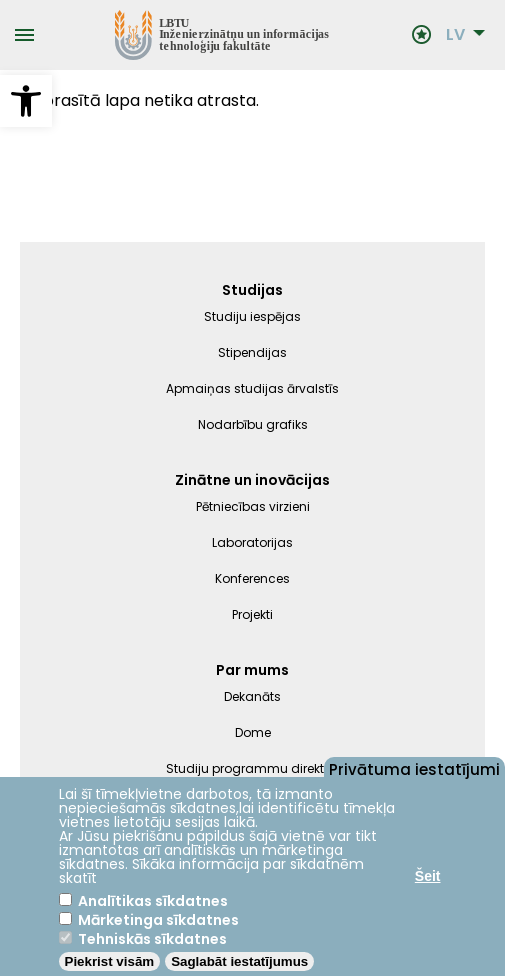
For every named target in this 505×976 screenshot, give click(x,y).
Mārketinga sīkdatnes (158, 920)
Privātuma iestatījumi (414, 768)
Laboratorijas (252, 542)
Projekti (252, 614)
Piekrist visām (110, 961)
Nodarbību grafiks (253, 424)
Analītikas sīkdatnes (153, 901)
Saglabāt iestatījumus (239, 961)
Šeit (428, 876)
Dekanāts (252, 696)
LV (455, 35)
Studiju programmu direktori (252, 768)
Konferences (252, 578)
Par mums (252, 670)
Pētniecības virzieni (253, 506)
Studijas (252, 290)
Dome (253, 732)
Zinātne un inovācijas (252, 480)
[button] (26, 101)
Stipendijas (252, 352)
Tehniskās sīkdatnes (152, 939)
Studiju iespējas (252, 316)
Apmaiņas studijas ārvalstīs (252, 388)
